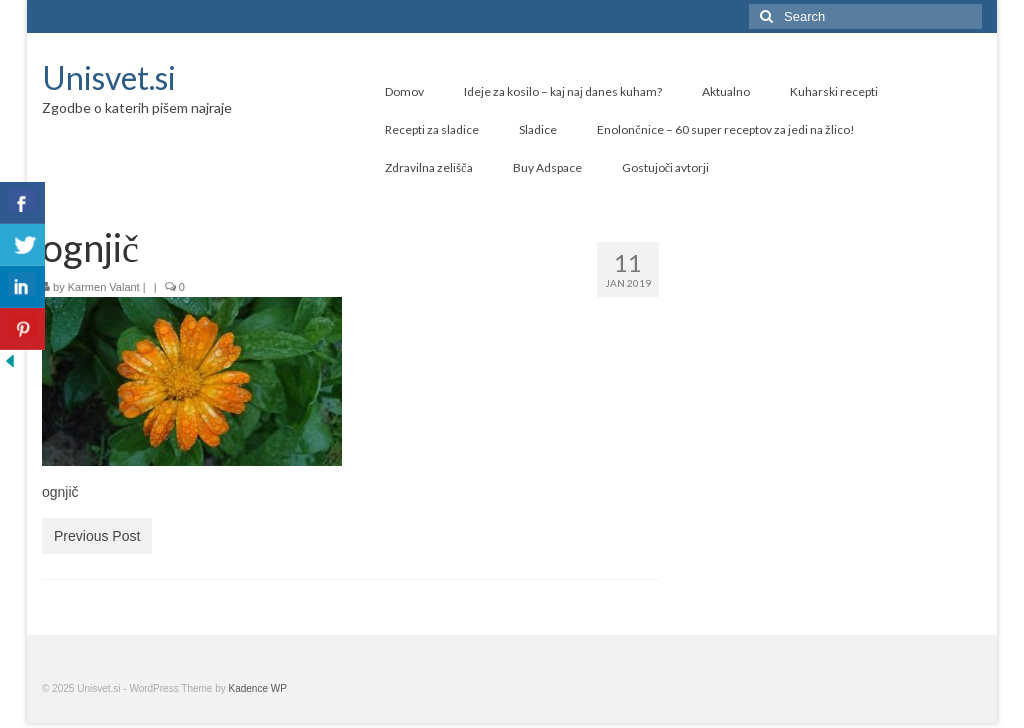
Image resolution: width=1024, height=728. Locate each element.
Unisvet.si (109, 77)
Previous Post (97, 536)
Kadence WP (258, 688)
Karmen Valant (104, 287)
